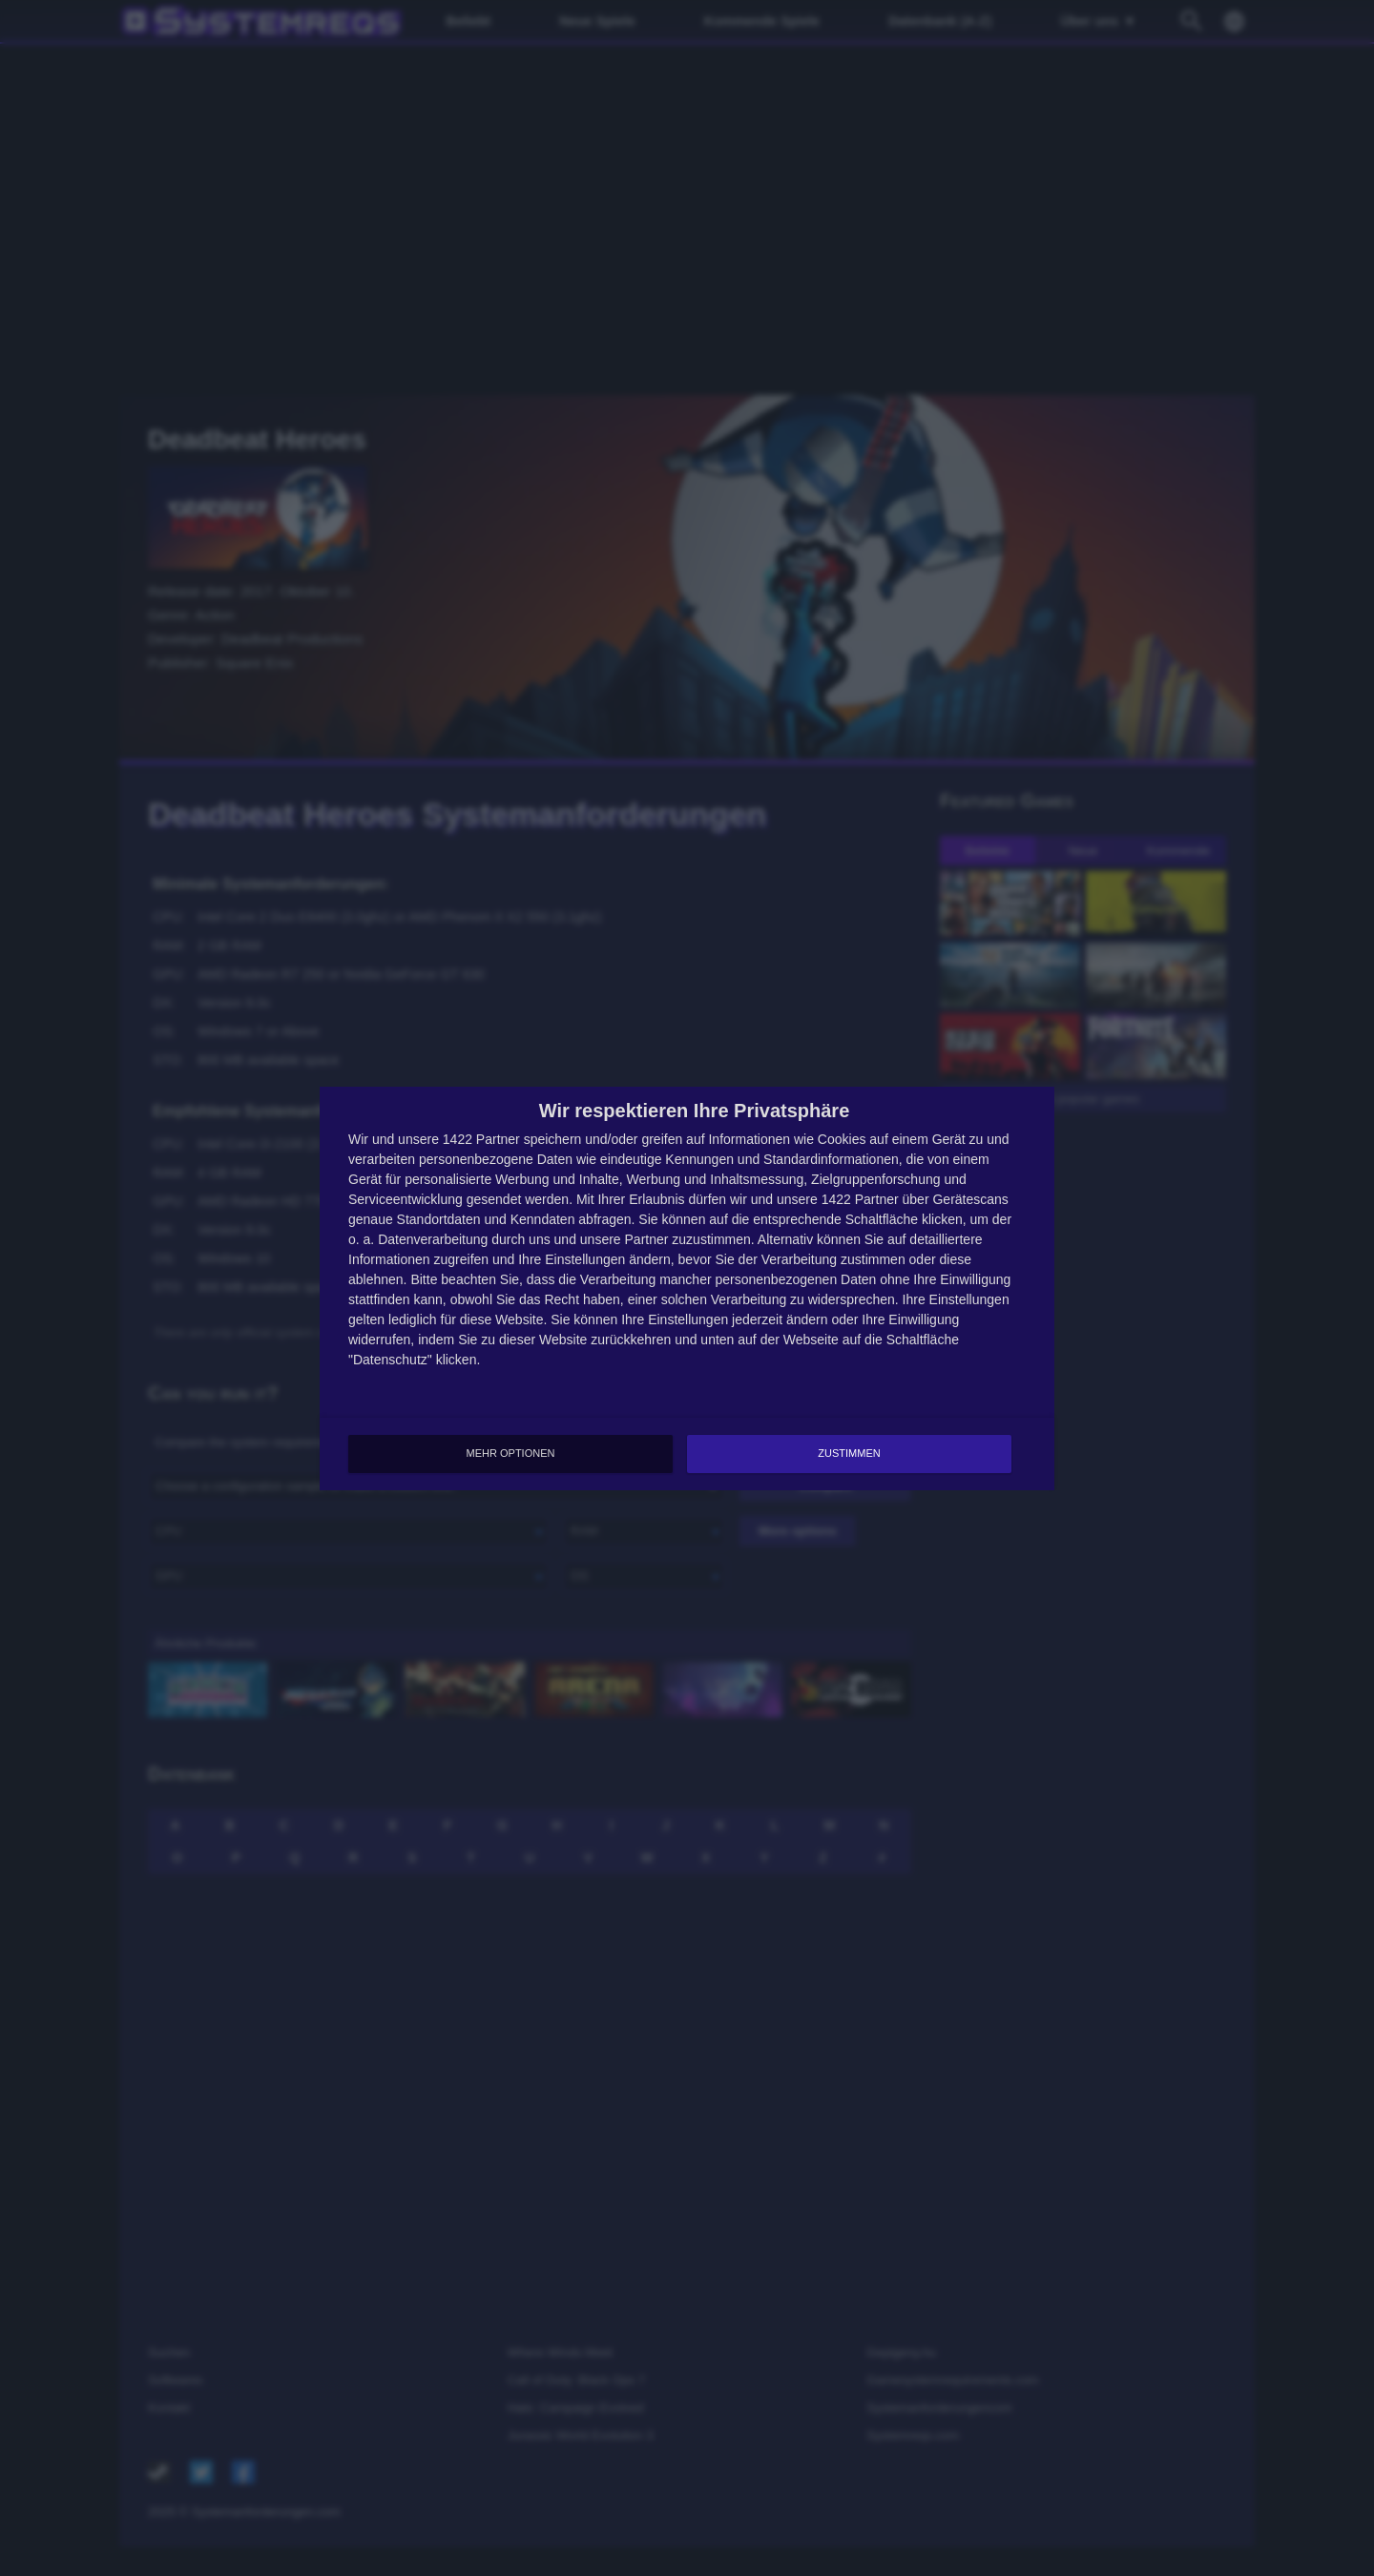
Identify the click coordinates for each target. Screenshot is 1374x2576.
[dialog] (687, 1288)
